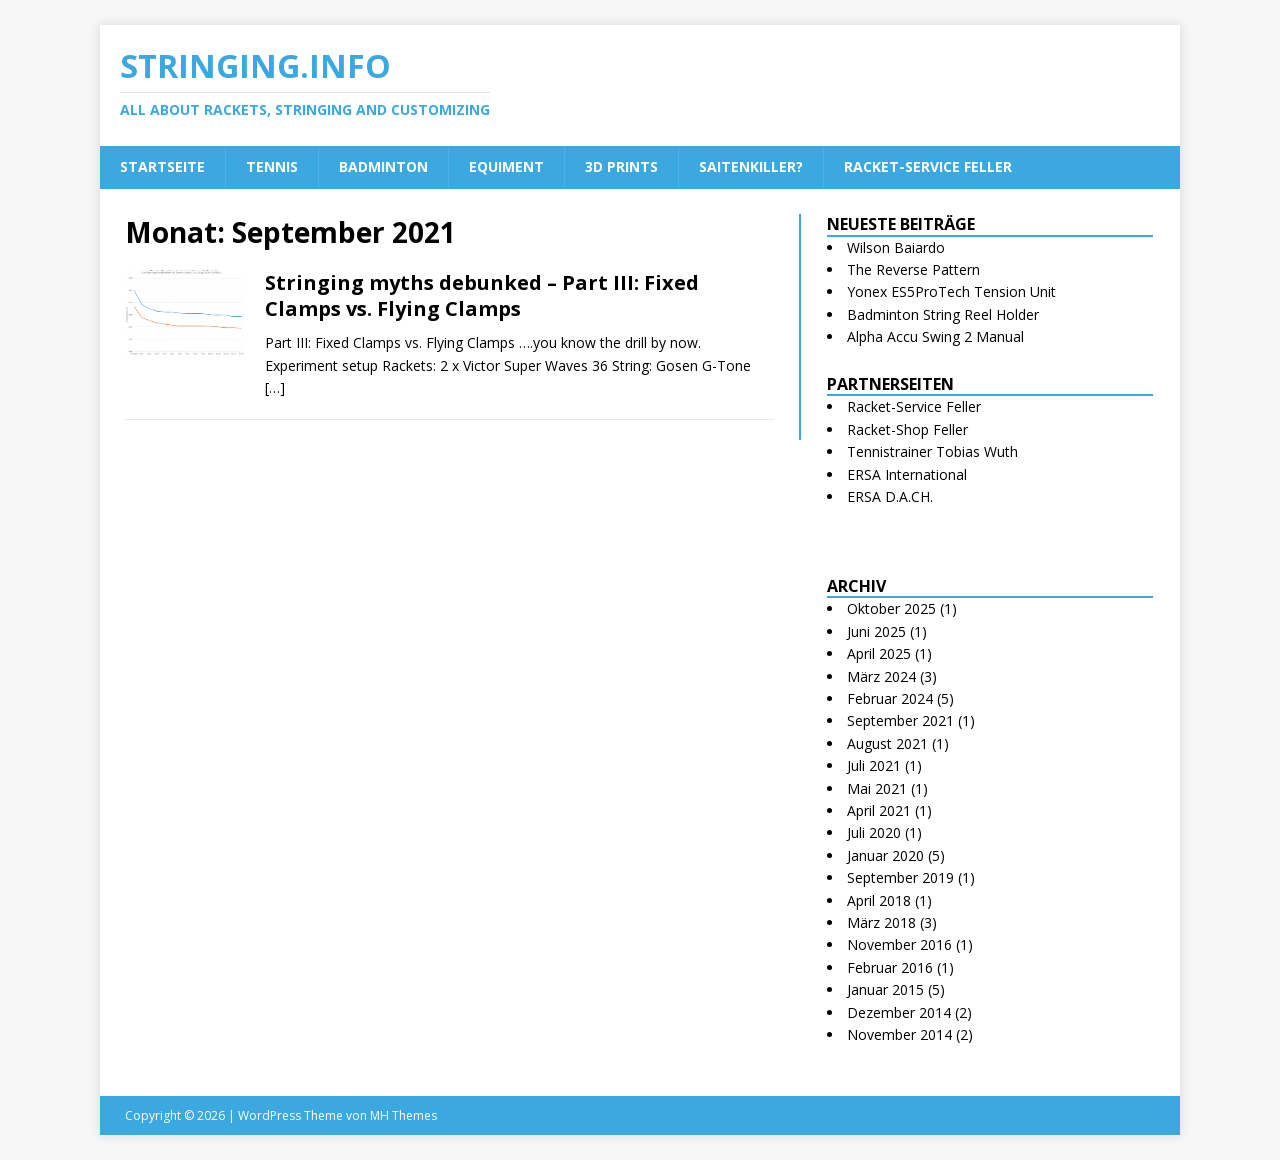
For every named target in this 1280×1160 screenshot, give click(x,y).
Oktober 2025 (891, 608)
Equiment (506, 166)
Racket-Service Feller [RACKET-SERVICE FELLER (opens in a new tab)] (928, 166)
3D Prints (621, 166)
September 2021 (900, 720)
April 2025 (879, 653)
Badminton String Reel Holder (943, 314)
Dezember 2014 (899, 1012)
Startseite (162, 166)
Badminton (383, 166)
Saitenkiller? (751, 166)
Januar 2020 (885, 855)
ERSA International (907, 474)
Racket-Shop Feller (907, 429)
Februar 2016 (890, 967)
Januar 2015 (885, 989)
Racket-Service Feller (914, 406)
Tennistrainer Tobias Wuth (932, 451)
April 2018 (879, 900)
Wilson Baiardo (896, 247)
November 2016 (899, 944)
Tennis (272, 166)
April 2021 (879, 810)
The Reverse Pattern (913, 269)
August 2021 (887, 743)
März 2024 (881, 676)
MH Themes (403, 1115)
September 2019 (900, 877)
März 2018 (881, 922)
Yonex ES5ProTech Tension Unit (951, 291)
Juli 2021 (874, 765)
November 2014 (899, 1034)
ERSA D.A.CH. (890, 496)
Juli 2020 (874, 832)
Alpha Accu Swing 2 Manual (935, 336)
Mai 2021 (877, 788)
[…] (275, 387)
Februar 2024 (890, 698)
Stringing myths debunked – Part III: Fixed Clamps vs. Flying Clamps (482, 295)
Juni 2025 (876, 631)
